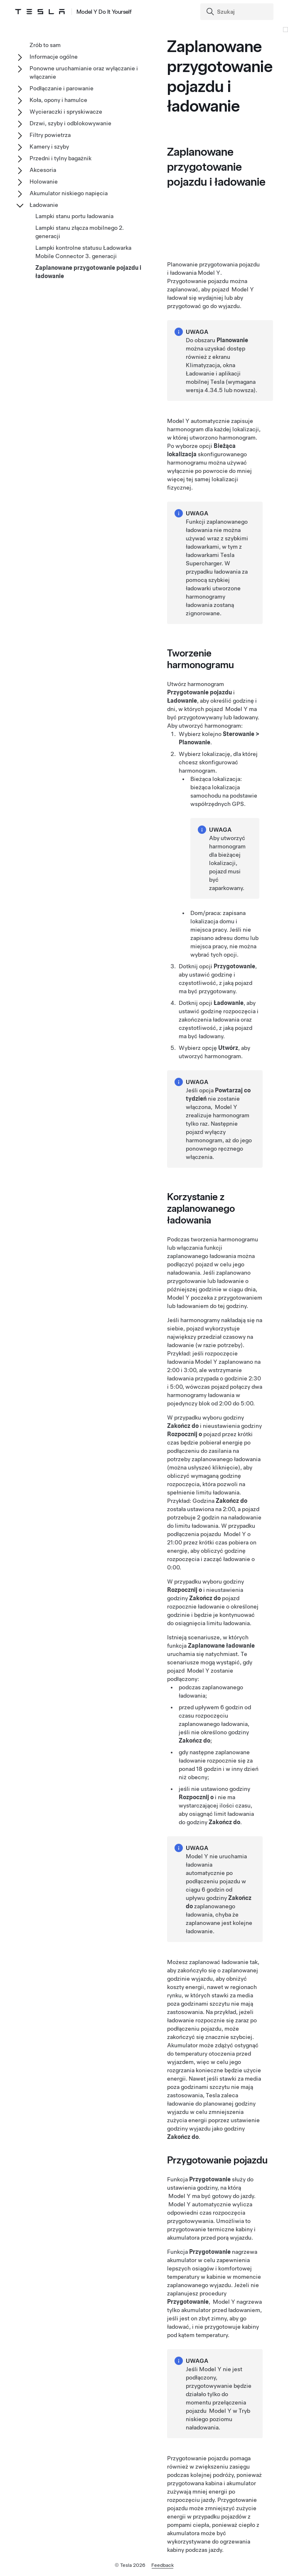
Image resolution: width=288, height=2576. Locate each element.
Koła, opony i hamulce (58, 100)
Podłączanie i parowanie (62, 88)
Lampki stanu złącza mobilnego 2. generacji (79, 231)
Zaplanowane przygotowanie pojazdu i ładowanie (88, 271)
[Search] (237, 11)
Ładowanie (44, 204)
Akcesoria (43, 170)
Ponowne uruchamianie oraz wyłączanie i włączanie (84, 72)
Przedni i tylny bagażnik (60, 158)
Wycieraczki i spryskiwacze (66, 111)
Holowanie (44, 181)
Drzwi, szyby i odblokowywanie (70, 123)
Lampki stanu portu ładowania (74, 216)
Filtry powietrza (50, 135)
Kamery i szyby (49, 146)
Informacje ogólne (54, 56)
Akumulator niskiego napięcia (69, 193)
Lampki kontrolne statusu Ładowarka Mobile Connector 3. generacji (83, 251)
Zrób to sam (45, 45)
